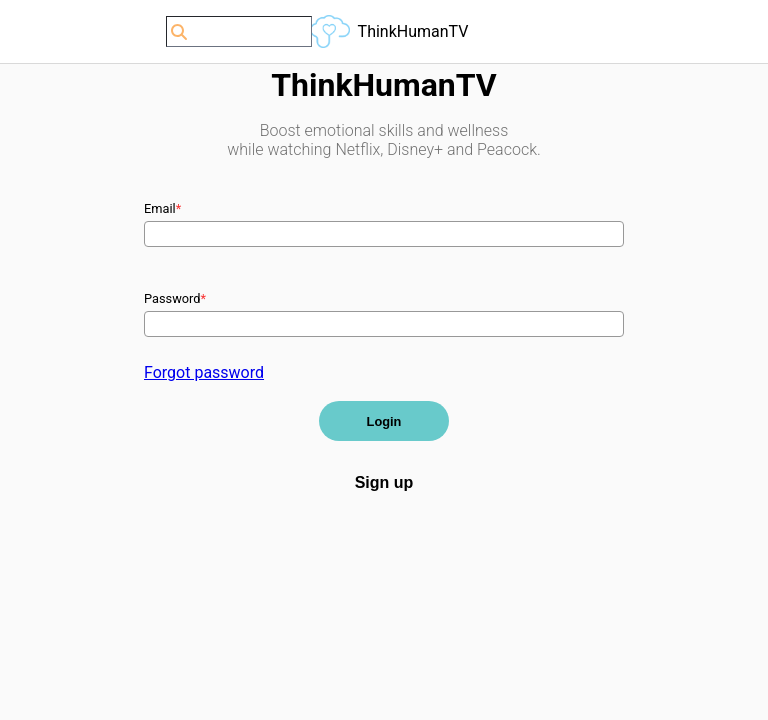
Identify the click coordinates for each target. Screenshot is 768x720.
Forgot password (204, 372)
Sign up (384, 482)
